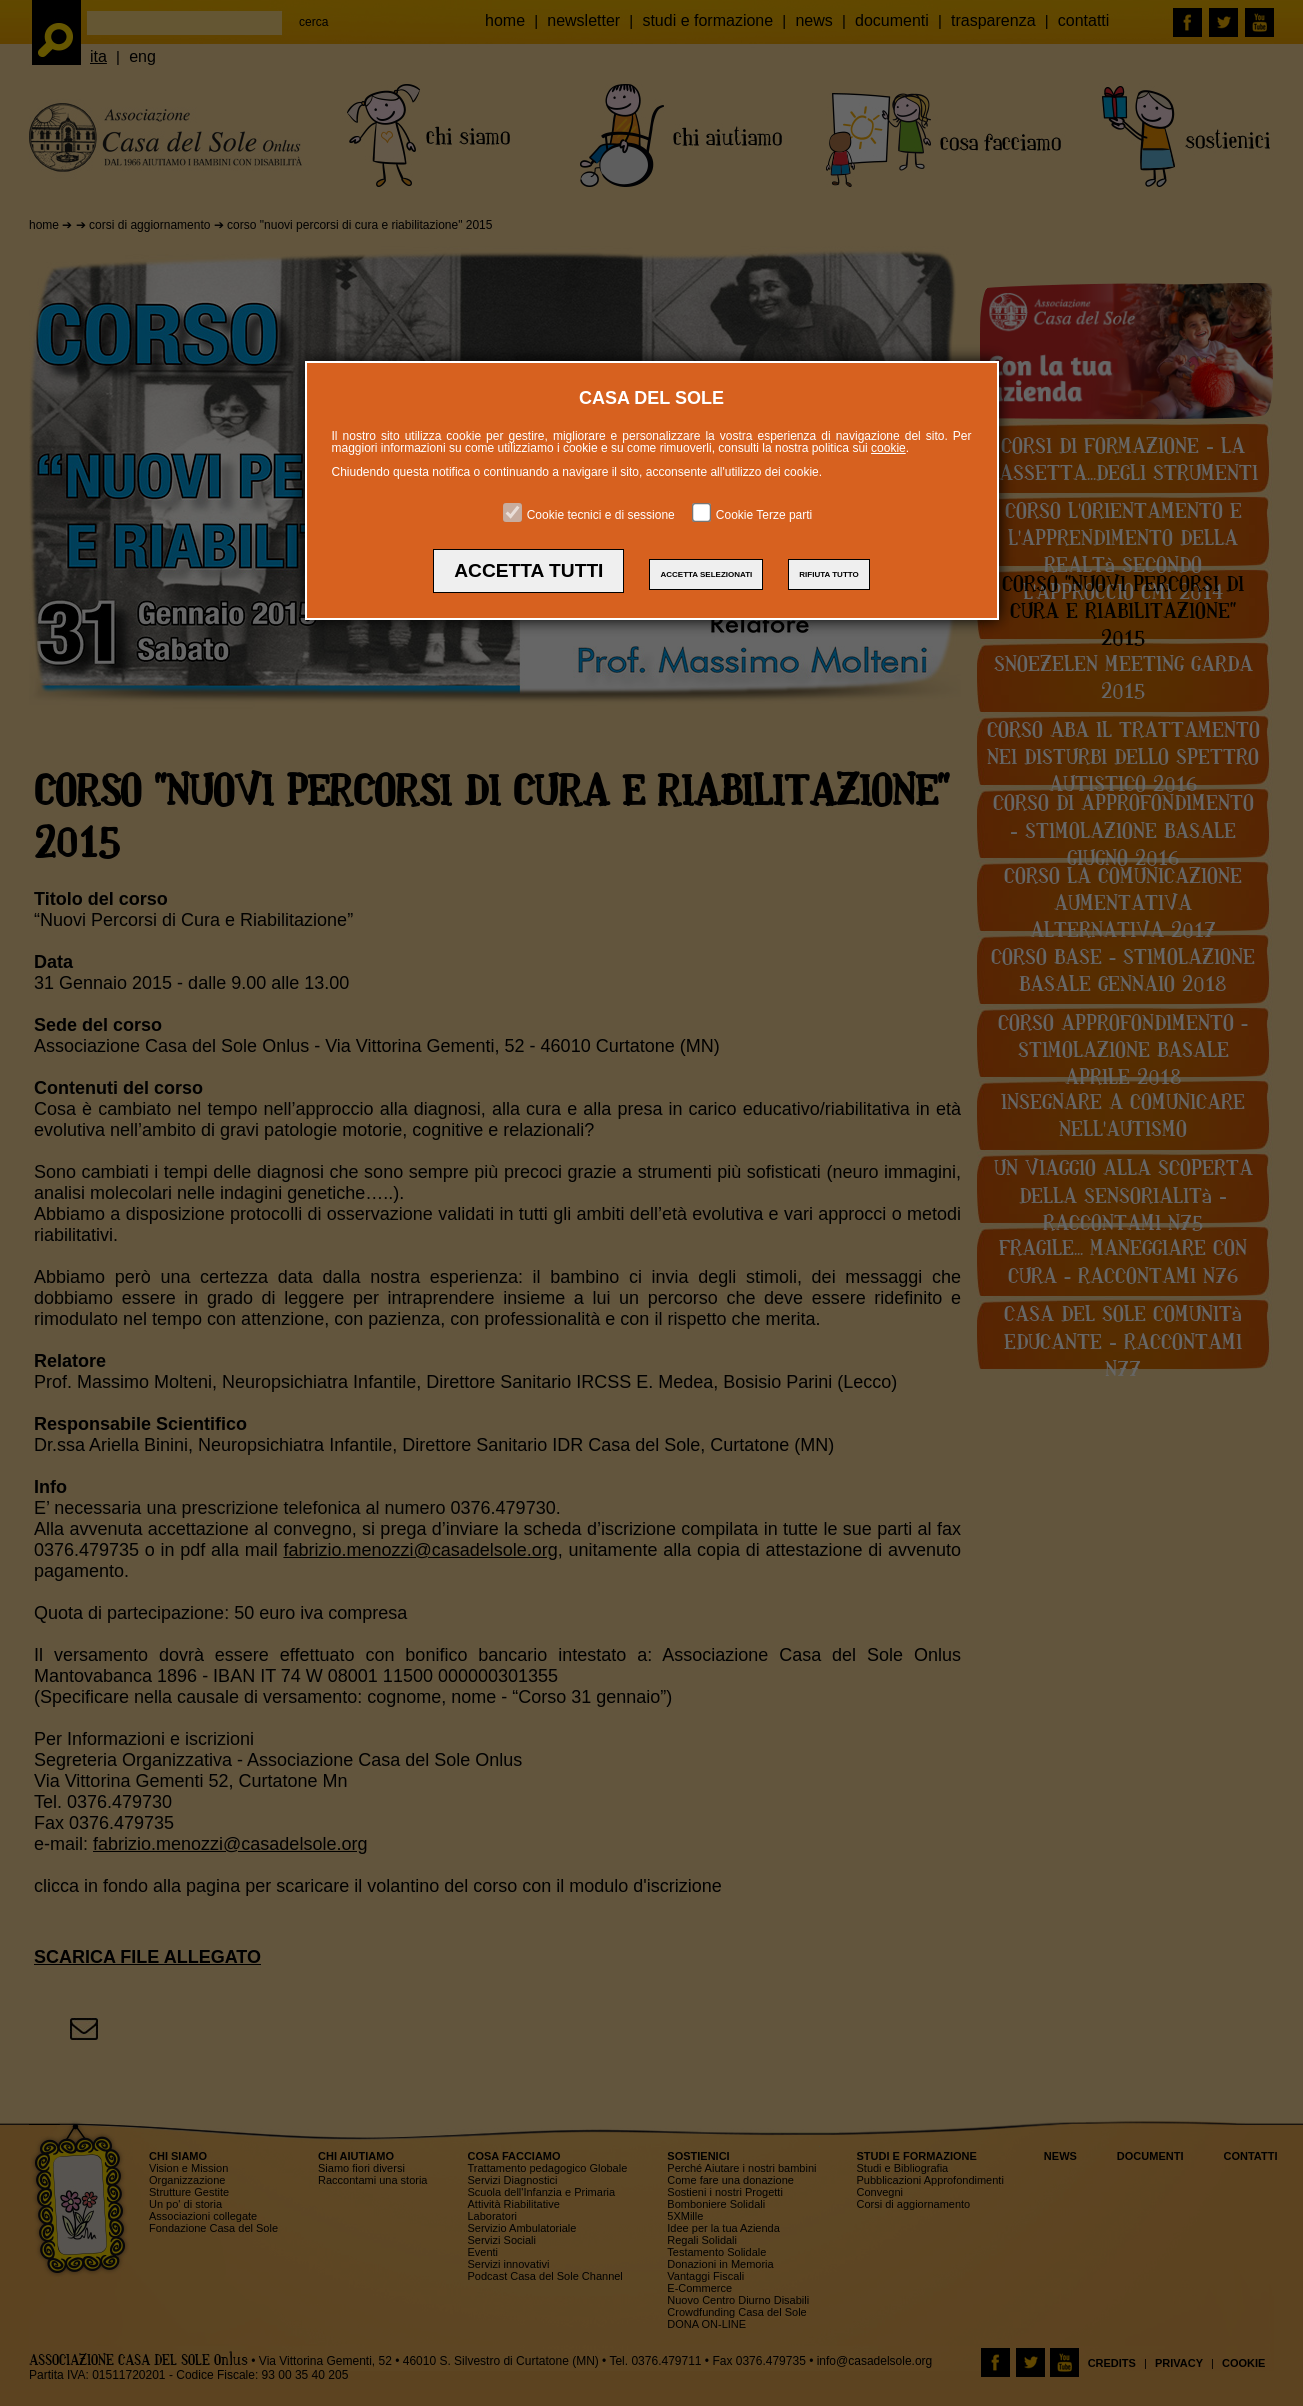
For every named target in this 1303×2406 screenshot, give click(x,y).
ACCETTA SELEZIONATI (706, 574)
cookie (888, 448)
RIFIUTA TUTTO (828, 574)
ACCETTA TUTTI (528, 570)
